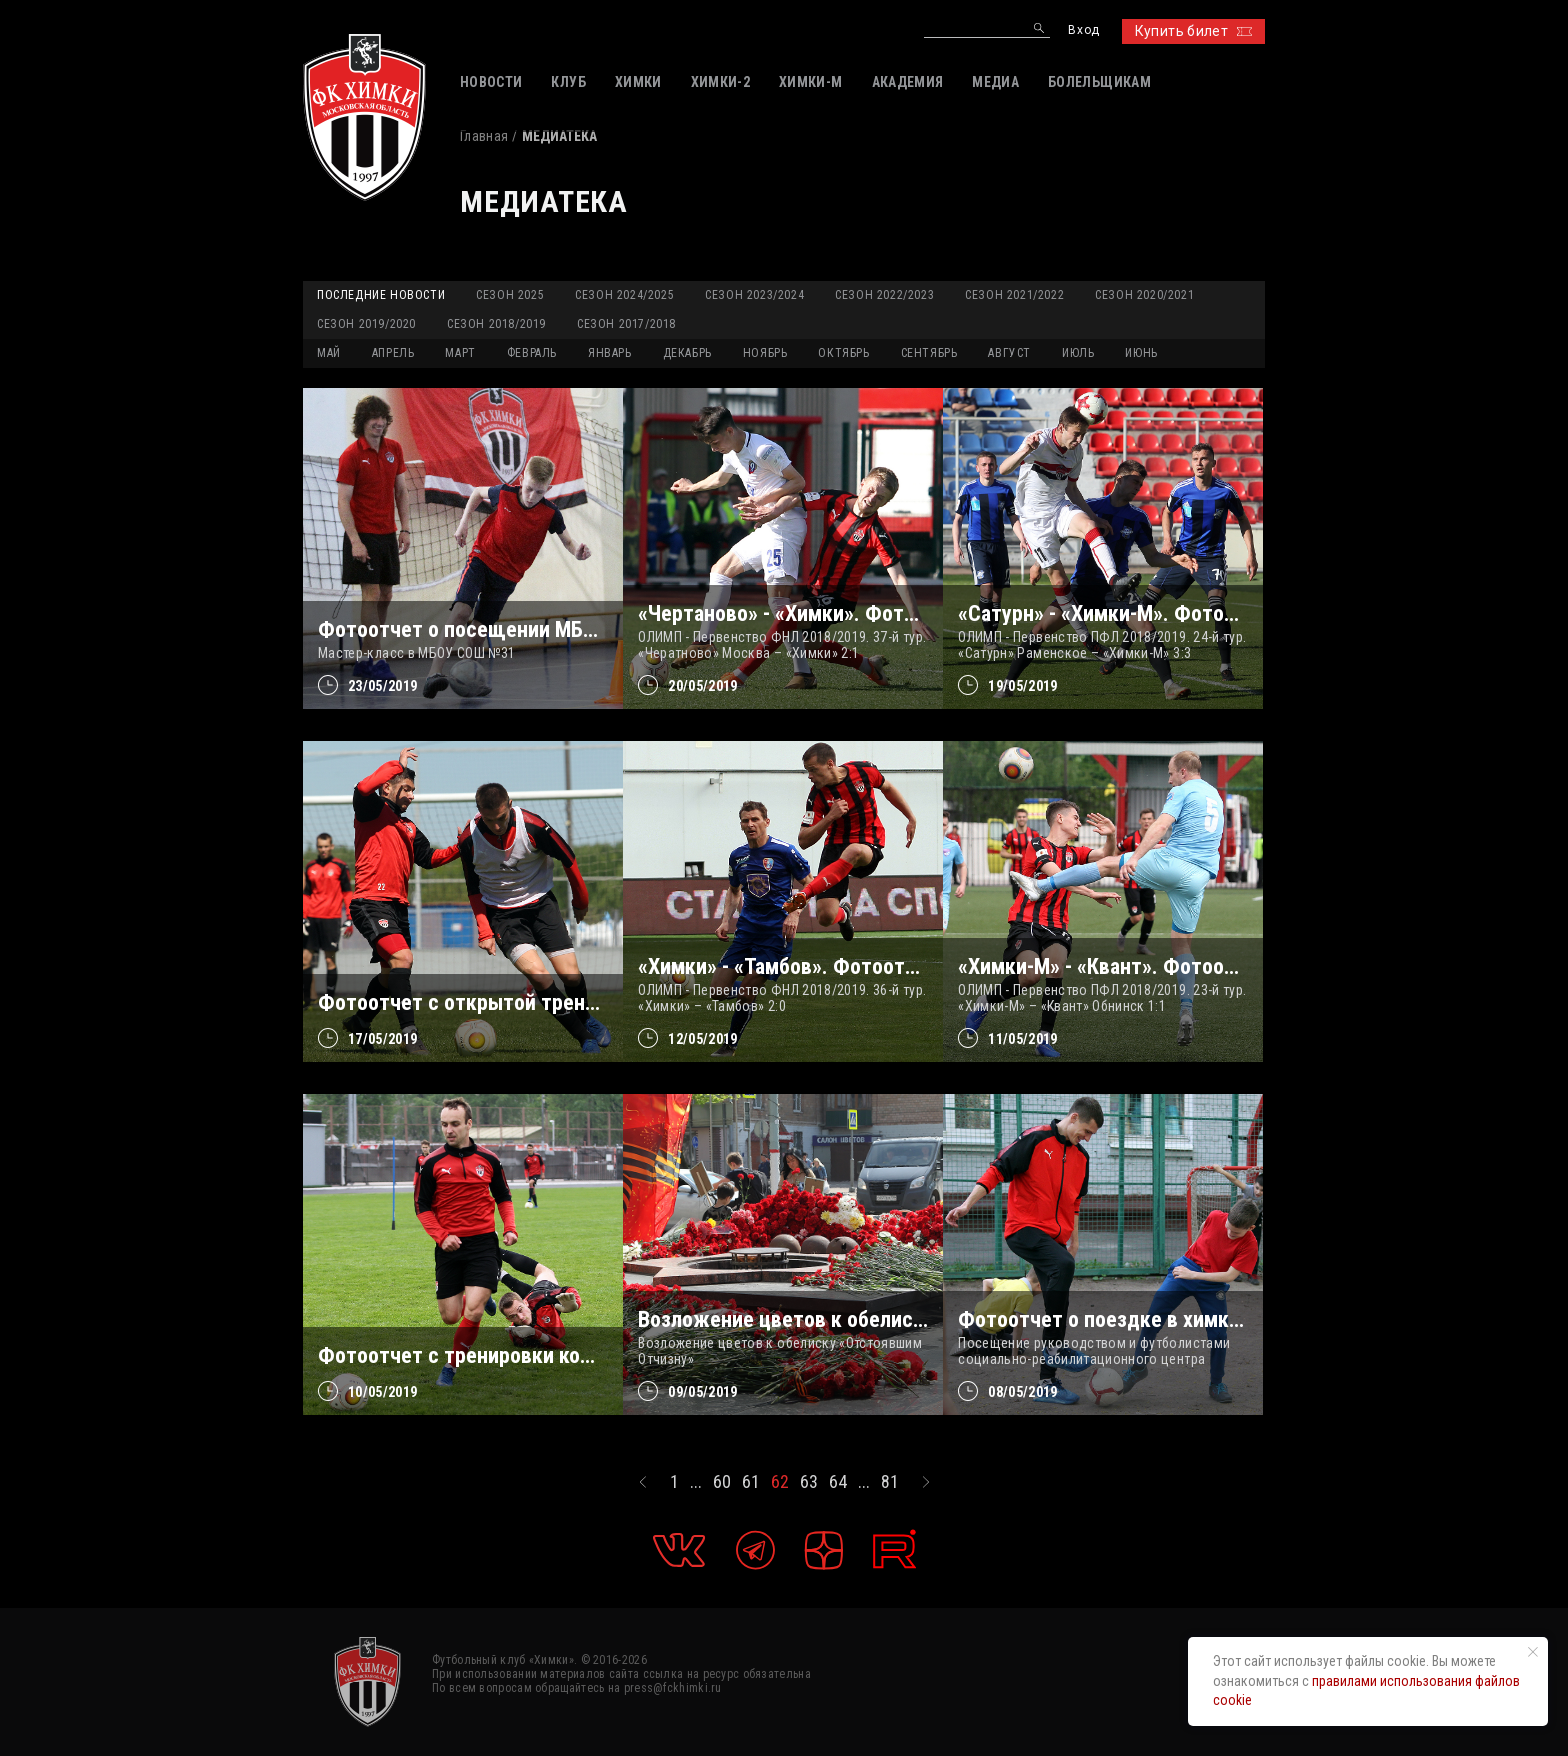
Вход (1083, 30)
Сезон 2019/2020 (366, 324)
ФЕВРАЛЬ (532, 353)
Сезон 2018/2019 (496, 324)
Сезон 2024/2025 (624, 295)
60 (722, 1482)
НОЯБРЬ (765, 353)
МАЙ (329, 353)
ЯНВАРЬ (610, 353)
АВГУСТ (1009, 353)
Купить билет (1193, 31)
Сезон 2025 (510, 295)
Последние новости (381, 295)
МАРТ (460, 353)
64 (838, 1482)
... (696, 1482)
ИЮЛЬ (1078, 353)
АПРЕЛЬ (393, 353)
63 (809, 1482)
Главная (484, 136)
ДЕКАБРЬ (687, 353)
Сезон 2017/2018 (626, 324)
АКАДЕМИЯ (908, 82)
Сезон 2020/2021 (1144, 295)
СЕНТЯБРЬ (929, 353)
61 (751, 1482)
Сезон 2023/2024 (754, 295)
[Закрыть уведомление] (1533, 1652)
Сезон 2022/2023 (884, 295)
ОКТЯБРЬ (843, 353)
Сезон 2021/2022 (1014, 295)
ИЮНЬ (1141, 353)
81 (890, 1482)
